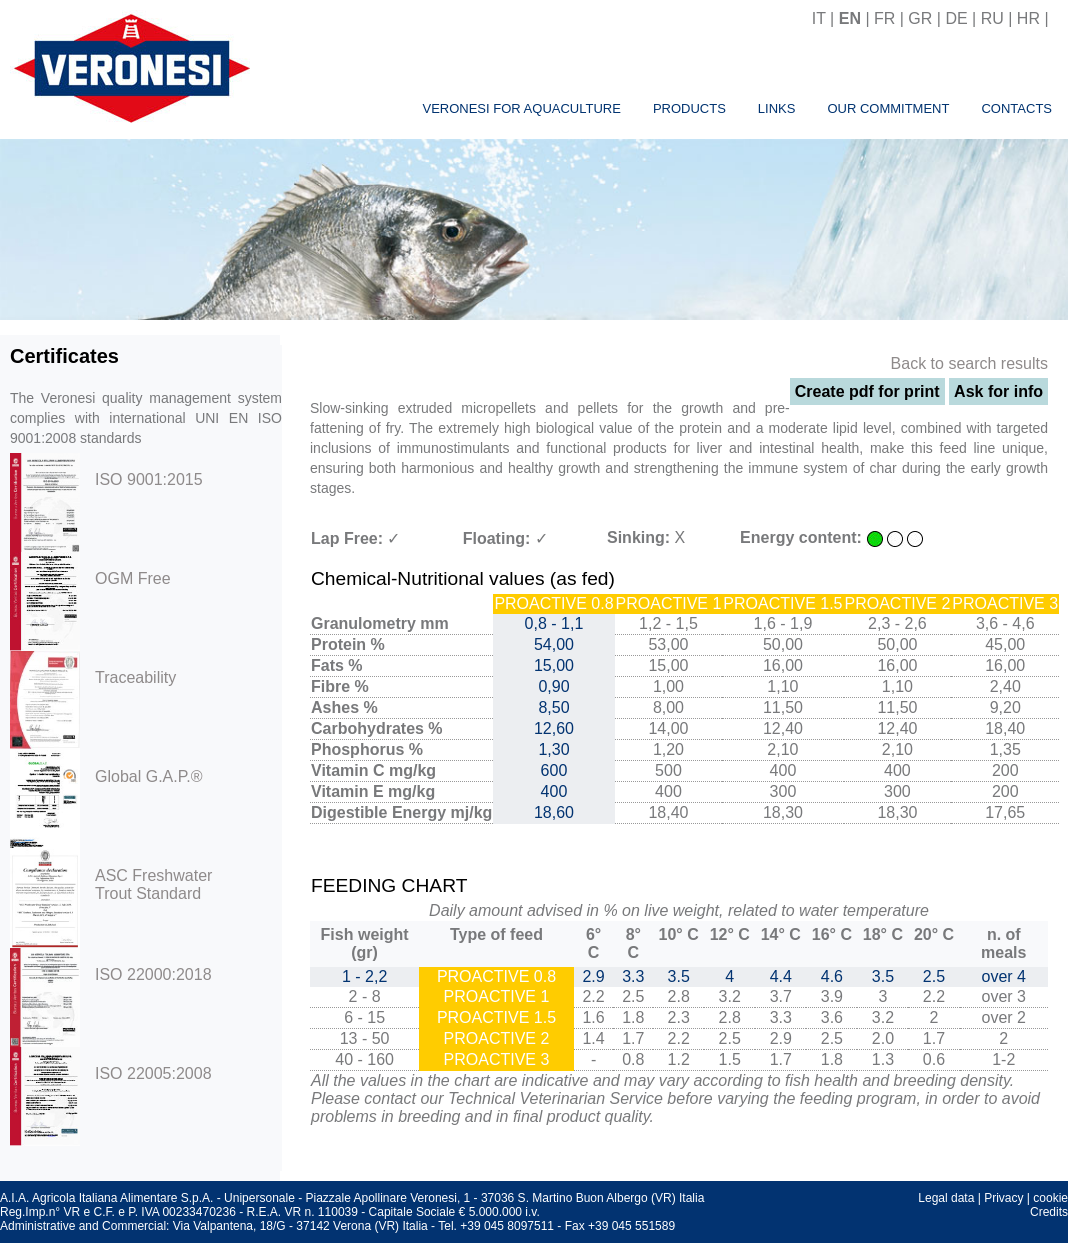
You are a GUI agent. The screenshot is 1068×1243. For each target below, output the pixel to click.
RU (992, 18)
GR (920, 18)
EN (850, 18)
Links (777, 108)
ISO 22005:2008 (153, 1073)
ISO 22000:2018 (153, 974)
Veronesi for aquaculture (521, 108)
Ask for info (998, 391)
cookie (1050, 1198)
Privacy (1003, 1198)
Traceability (135, 677)
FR (884, 18)
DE (956, 18)
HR (1028, 18)
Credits (1049, 1212)
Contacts (1016, 108)
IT (819, 18)
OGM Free (133, 578)
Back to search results (969, 363)
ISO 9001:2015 (149, 479)
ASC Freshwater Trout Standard (153, 884)
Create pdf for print (867, 391)
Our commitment (888, 108)
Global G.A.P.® (149, 776)
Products (689, 108)
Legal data (946, 1198)
